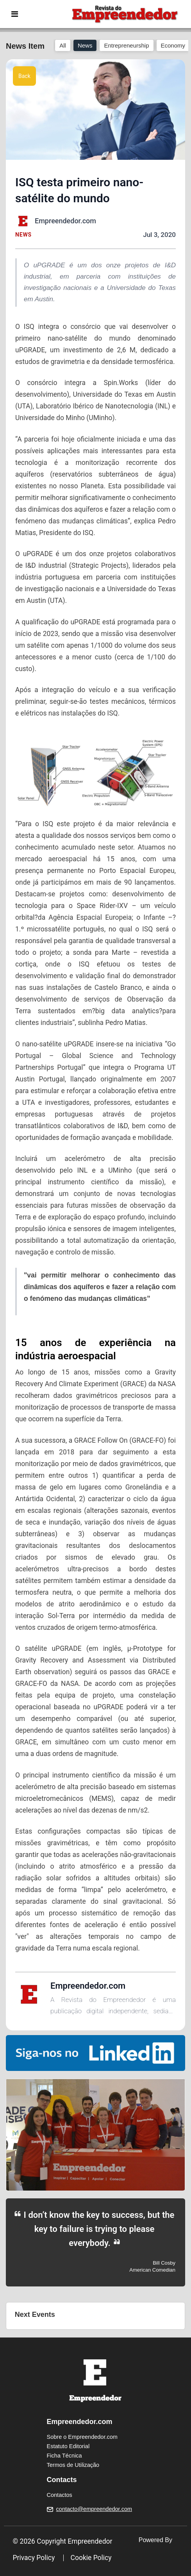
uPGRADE (38, 554)
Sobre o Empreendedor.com (82, 2437)
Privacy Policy (34, 2558)
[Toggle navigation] (14, 14)
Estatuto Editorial (68, 2446)
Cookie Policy (91, 2558)
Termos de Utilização (73, 2465)
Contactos (59, 2495)
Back (24, 76)
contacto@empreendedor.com (94, 2509)
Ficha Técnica (64, 2455)
